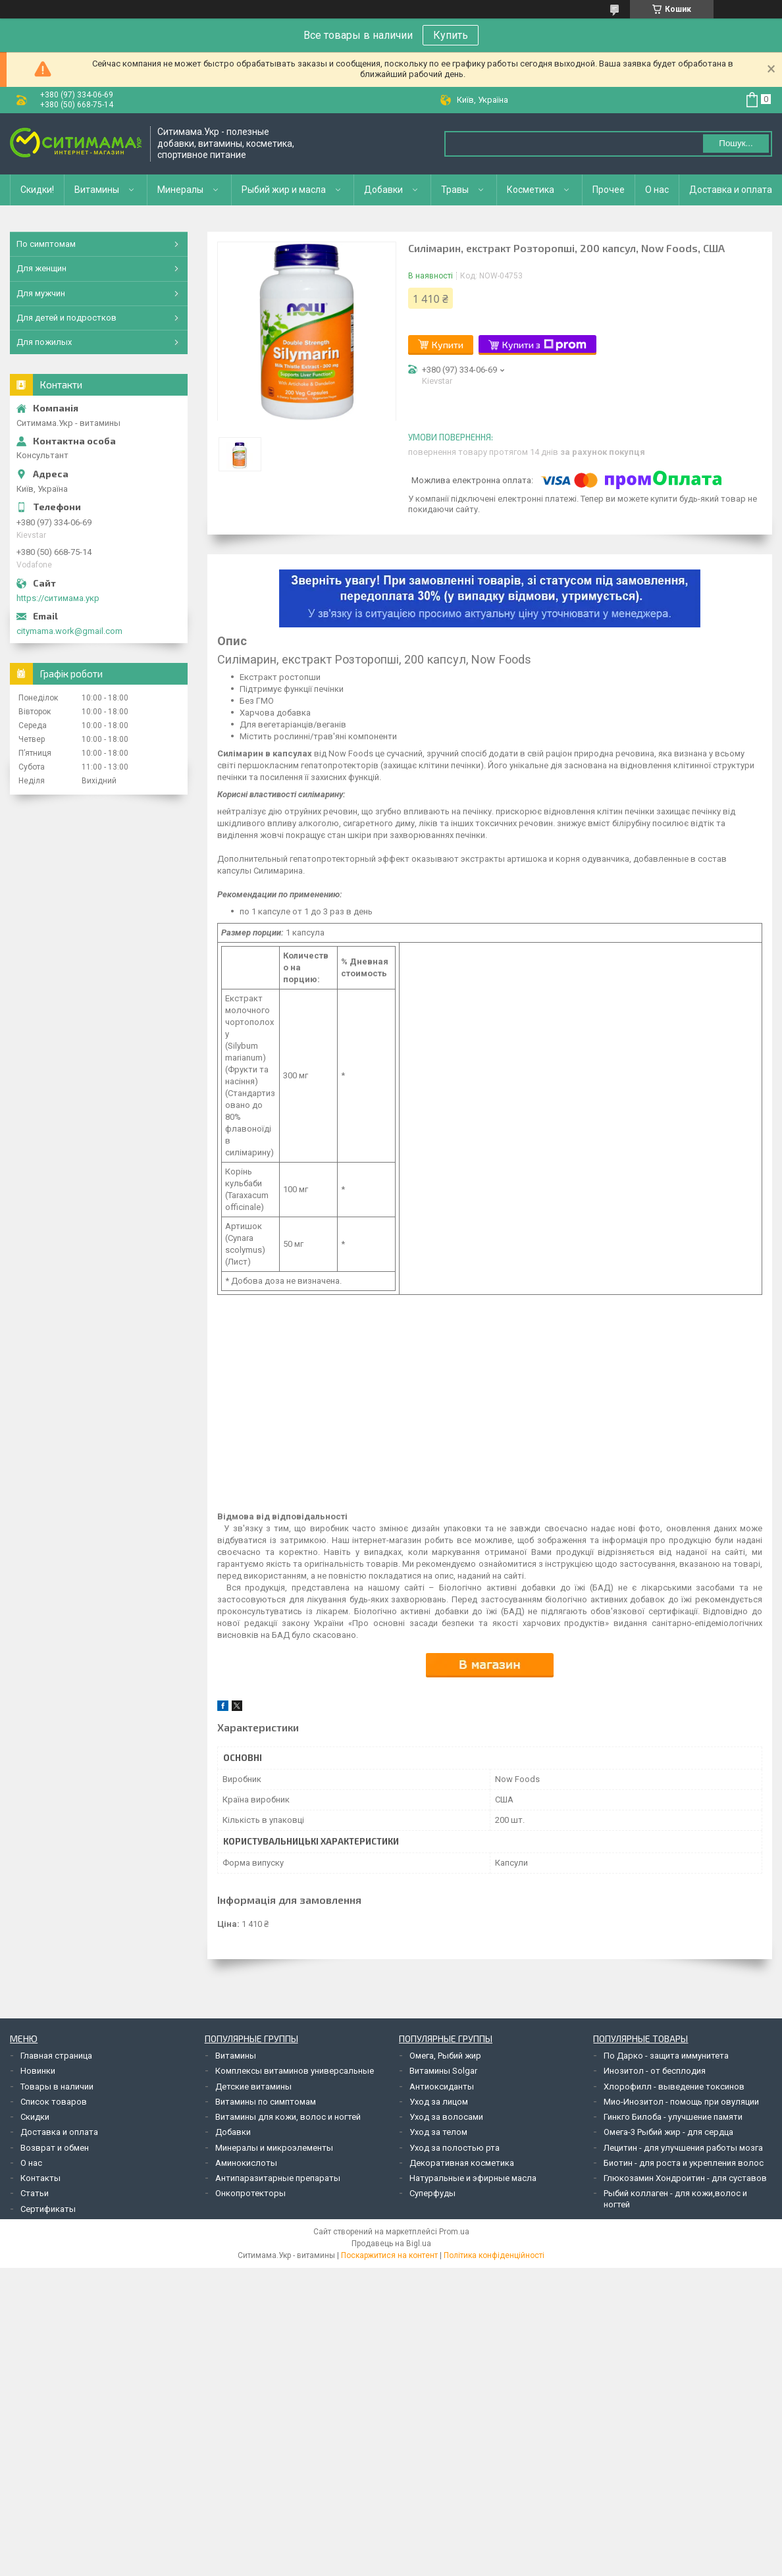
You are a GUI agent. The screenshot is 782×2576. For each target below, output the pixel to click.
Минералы (180, 189)
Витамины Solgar (443, 2071)
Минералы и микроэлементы (274, 2148)
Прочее (608, 189)
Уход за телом (438, 2132)
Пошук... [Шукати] (735, 143)
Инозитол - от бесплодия (655, 2071)
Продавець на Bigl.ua (391, 2243)
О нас (657, 189)
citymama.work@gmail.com (69, 631)
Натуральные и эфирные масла (472, 2178)
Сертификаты (48, 2209)
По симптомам (46, 244)
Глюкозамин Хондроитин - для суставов (685, 2178)
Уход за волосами (446, 2117)
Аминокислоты (246, 2163)
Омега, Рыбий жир (445, 2056)
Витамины (96, 189)
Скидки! (37, 189)
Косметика (530, 189)
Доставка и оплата (730, 189)
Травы (455, 189)
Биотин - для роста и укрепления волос (684, 2163)
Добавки (383, 189)
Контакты (40, 2178)
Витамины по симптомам (265, 2102)
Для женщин (41, 268)
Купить (450, 35)
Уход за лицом (438, 2102)
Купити (447, 344)
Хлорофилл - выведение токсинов (674, 2086)
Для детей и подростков (66, 318)
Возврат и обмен (54, 2148)
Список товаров (53, 2102)
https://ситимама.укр (57, 598)
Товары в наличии (56, 2086)
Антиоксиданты (441, 2086)
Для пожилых (44, 342)
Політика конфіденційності (494, 2255)
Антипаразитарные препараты (277, 2178)
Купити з (544, 345)
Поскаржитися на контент (389, 2255)
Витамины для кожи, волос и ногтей (288, 2117)
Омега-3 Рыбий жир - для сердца (668, 2132)
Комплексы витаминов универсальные (294, 2071)
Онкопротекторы (250, 2193)
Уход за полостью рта (454, 2148)
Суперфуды (432, 2193)
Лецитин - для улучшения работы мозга (683, 2148)
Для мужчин (40, 293)
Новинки (37, 2071)
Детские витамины (253, 2086)
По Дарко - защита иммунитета (666, 2056)
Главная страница (56, 2056)
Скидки (34, 2117)
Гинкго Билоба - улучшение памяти (673, 2117)
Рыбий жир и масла (284, 189)
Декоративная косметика (461, 2163)
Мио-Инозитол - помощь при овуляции (681, 2102)
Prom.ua (454, 2231)
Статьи (34, 2193)
